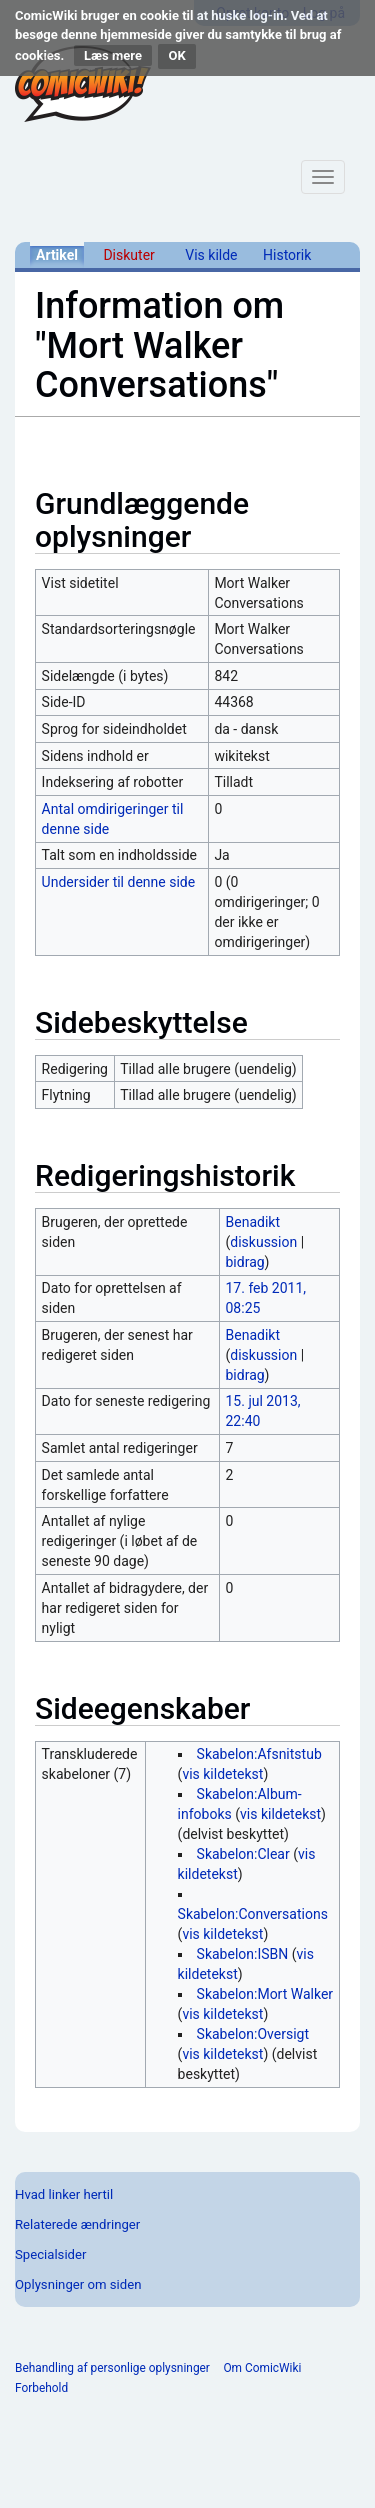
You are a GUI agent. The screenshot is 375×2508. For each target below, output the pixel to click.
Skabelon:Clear (243, 1854)
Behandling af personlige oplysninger (112, 2368)
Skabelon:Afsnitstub (259, 1754)
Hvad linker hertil (64, 2194)
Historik (287, 255)
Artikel (57, 255)
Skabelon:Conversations (253, 1914)
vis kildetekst (222, 1774)
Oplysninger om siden (78, 2284)
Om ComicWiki (262, 2368)
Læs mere (113, 55)
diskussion (263, 1242)
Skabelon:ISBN (243, 1954)
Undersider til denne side (119, 882)
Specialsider (50, 2254)
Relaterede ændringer (77, 2224)
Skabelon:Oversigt (253, 2034)
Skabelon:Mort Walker (265, 1994)
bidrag (245, 1262)
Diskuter (128, 255)
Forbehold (41, 2388)
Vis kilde (211, 255)
